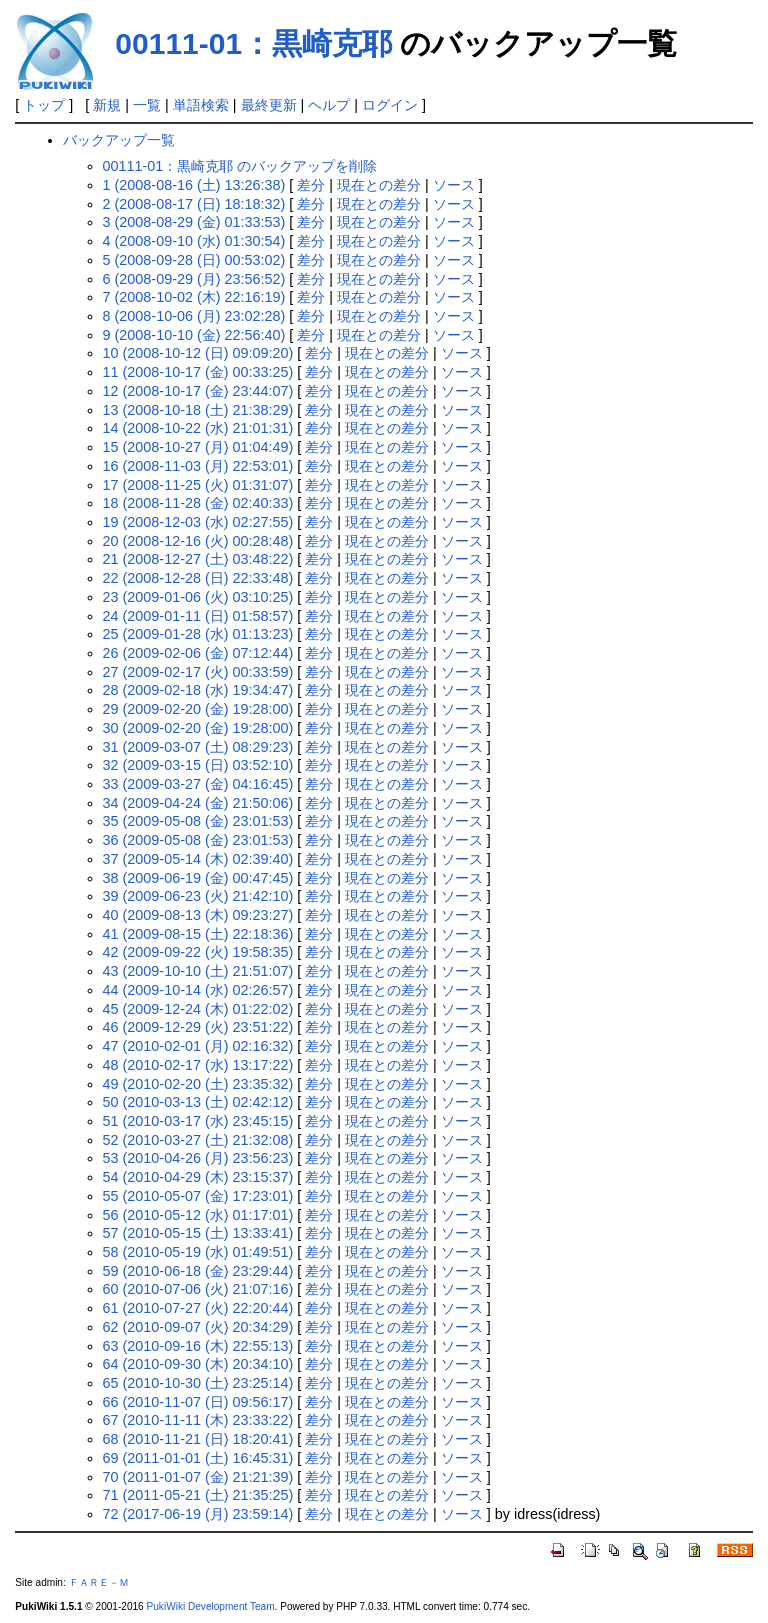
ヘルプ (329, 105)
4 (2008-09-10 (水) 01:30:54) (194, 241)
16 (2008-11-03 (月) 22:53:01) (198, 466)
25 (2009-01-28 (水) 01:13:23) (198, 634)
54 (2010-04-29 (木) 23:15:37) (198, 1177)
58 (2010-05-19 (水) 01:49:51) (198, 1252)
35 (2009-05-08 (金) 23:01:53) (198, 821)
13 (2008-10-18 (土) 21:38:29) (198, 410)
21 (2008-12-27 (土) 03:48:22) (198, 559)
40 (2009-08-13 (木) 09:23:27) (198, 915)
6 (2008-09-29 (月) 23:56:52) (194, 279)
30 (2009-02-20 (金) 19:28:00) (198, 728)
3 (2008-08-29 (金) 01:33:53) (194, 222)
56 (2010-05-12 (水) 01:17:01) (198, 1215)
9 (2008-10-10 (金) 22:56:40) (194, 335)
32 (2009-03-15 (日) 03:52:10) (198, 765)
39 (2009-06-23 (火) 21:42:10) (198, 896)
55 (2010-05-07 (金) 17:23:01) (198, 1196)
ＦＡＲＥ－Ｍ (99, 1582)
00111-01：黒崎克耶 (253, 43)
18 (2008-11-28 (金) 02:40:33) (198, 503)
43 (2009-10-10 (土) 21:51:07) (198, 971)
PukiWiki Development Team (211, 1606)
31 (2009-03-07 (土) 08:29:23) (198, 747)
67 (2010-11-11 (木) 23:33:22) (198, 1420)
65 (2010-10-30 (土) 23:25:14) (198, 1383)
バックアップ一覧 (119, 140)
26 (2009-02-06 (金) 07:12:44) (198, 653)
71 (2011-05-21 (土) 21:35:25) (198, 1495)
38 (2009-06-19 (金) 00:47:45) (198, 878)
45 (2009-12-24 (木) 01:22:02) (198, 1009)
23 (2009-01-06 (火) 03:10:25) (198, 597)
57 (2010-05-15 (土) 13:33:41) (198, 1233)
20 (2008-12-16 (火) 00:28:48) (198, 541)
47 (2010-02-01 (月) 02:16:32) (198, 1046)
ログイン (390, 105)
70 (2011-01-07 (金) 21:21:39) (198, 1477)
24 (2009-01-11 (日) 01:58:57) (198, 616)
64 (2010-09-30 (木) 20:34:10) (198, 1364)
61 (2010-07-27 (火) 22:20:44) (198, 1308)
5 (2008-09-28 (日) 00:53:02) (194, 260)
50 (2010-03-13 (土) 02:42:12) (198, 1102)
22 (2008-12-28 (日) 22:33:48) (198, 578)
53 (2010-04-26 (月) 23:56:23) (198, 1158)
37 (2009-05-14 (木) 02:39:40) (198, 859)
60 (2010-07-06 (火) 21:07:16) (198, 1289)
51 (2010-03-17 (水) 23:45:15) (198, 1121)
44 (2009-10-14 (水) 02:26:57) (198, 990)
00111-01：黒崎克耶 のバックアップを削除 (240, 166)
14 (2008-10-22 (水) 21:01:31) (198, 428)
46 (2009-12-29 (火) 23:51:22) (198, 1027)
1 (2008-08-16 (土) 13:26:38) (194, 185)
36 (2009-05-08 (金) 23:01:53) (198, 840)
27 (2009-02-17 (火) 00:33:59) (198, 672)
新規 (107, 105)
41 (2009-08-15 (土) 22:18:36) (198, 934)
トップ (44, 105)
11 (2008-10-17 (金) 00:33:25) (198, 372)
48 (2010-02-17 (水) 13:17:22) (198, 1065)
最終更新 (269, 105)
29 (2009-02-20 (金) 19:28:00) (198, 709)
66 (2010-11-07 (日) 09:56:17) (198, 1402)
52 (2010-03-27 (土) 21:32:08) (198, 1140)
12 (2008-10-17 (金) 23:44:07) (198, 391)
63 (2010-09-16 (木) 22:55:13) (198, 1346)
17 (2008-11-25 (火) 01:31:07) (198, 485)
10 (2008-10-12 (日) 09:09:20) (198, 353)
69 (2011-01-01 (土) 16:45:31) (198, 1458)
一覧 (147, 105)
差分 (311, 185)
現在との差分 (379, 185)
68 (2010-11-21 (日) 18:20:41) (198, 1439)
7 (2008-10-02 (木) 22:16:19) (194, 297)
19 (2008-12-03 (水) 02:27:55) (198, 522)
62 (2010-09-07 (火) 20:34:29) (198, 1327)
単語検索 (201, 105)
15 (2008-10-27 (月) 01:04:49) (198, 447)
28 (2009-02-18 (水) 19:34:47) (198, 690)
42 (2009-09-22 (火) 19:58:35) (198, 952)
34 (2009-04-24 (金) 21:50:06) (198, 803)
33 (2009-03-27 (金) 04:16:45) (198, 784)
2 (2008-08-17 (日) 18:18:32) (194, 204)
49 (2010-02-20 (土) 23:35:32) (198, 1084)
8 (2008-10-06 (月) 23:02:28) (194, 316)
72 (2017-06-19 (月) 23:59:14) (198, 1514)
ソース (454, 185)
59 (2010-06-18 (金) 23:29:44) (198, 1271)
